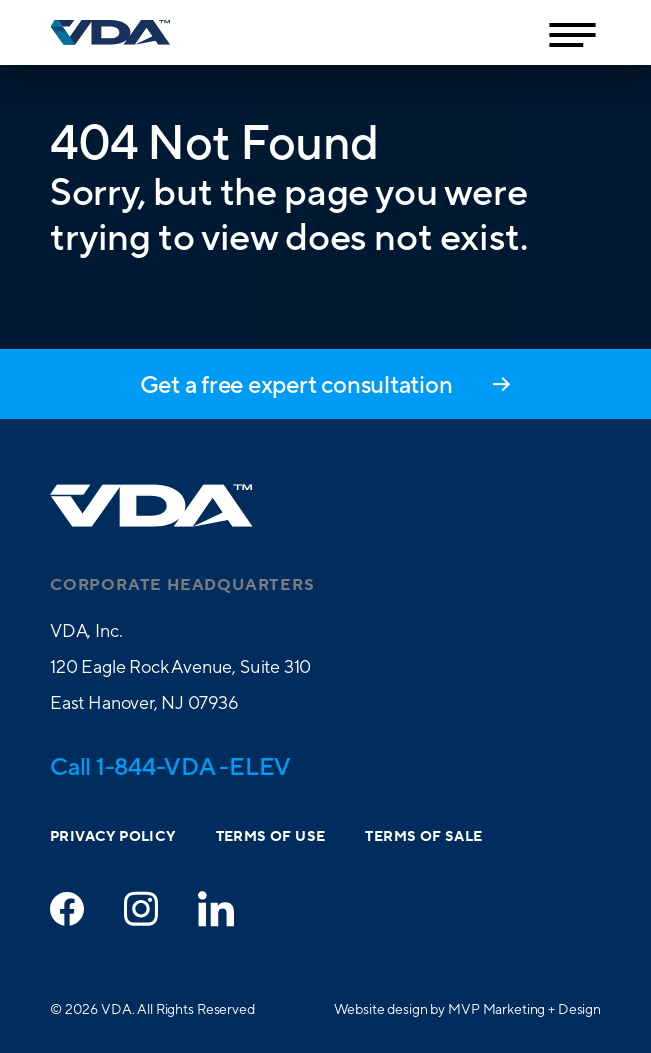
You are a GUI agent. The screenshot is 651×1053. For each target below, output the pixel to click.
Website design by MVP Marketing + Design (467, 1009)
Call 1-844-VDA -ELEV (170, 766)
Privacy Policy (113, 837)
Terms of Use (271, 837)
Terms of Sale (423, 837)
